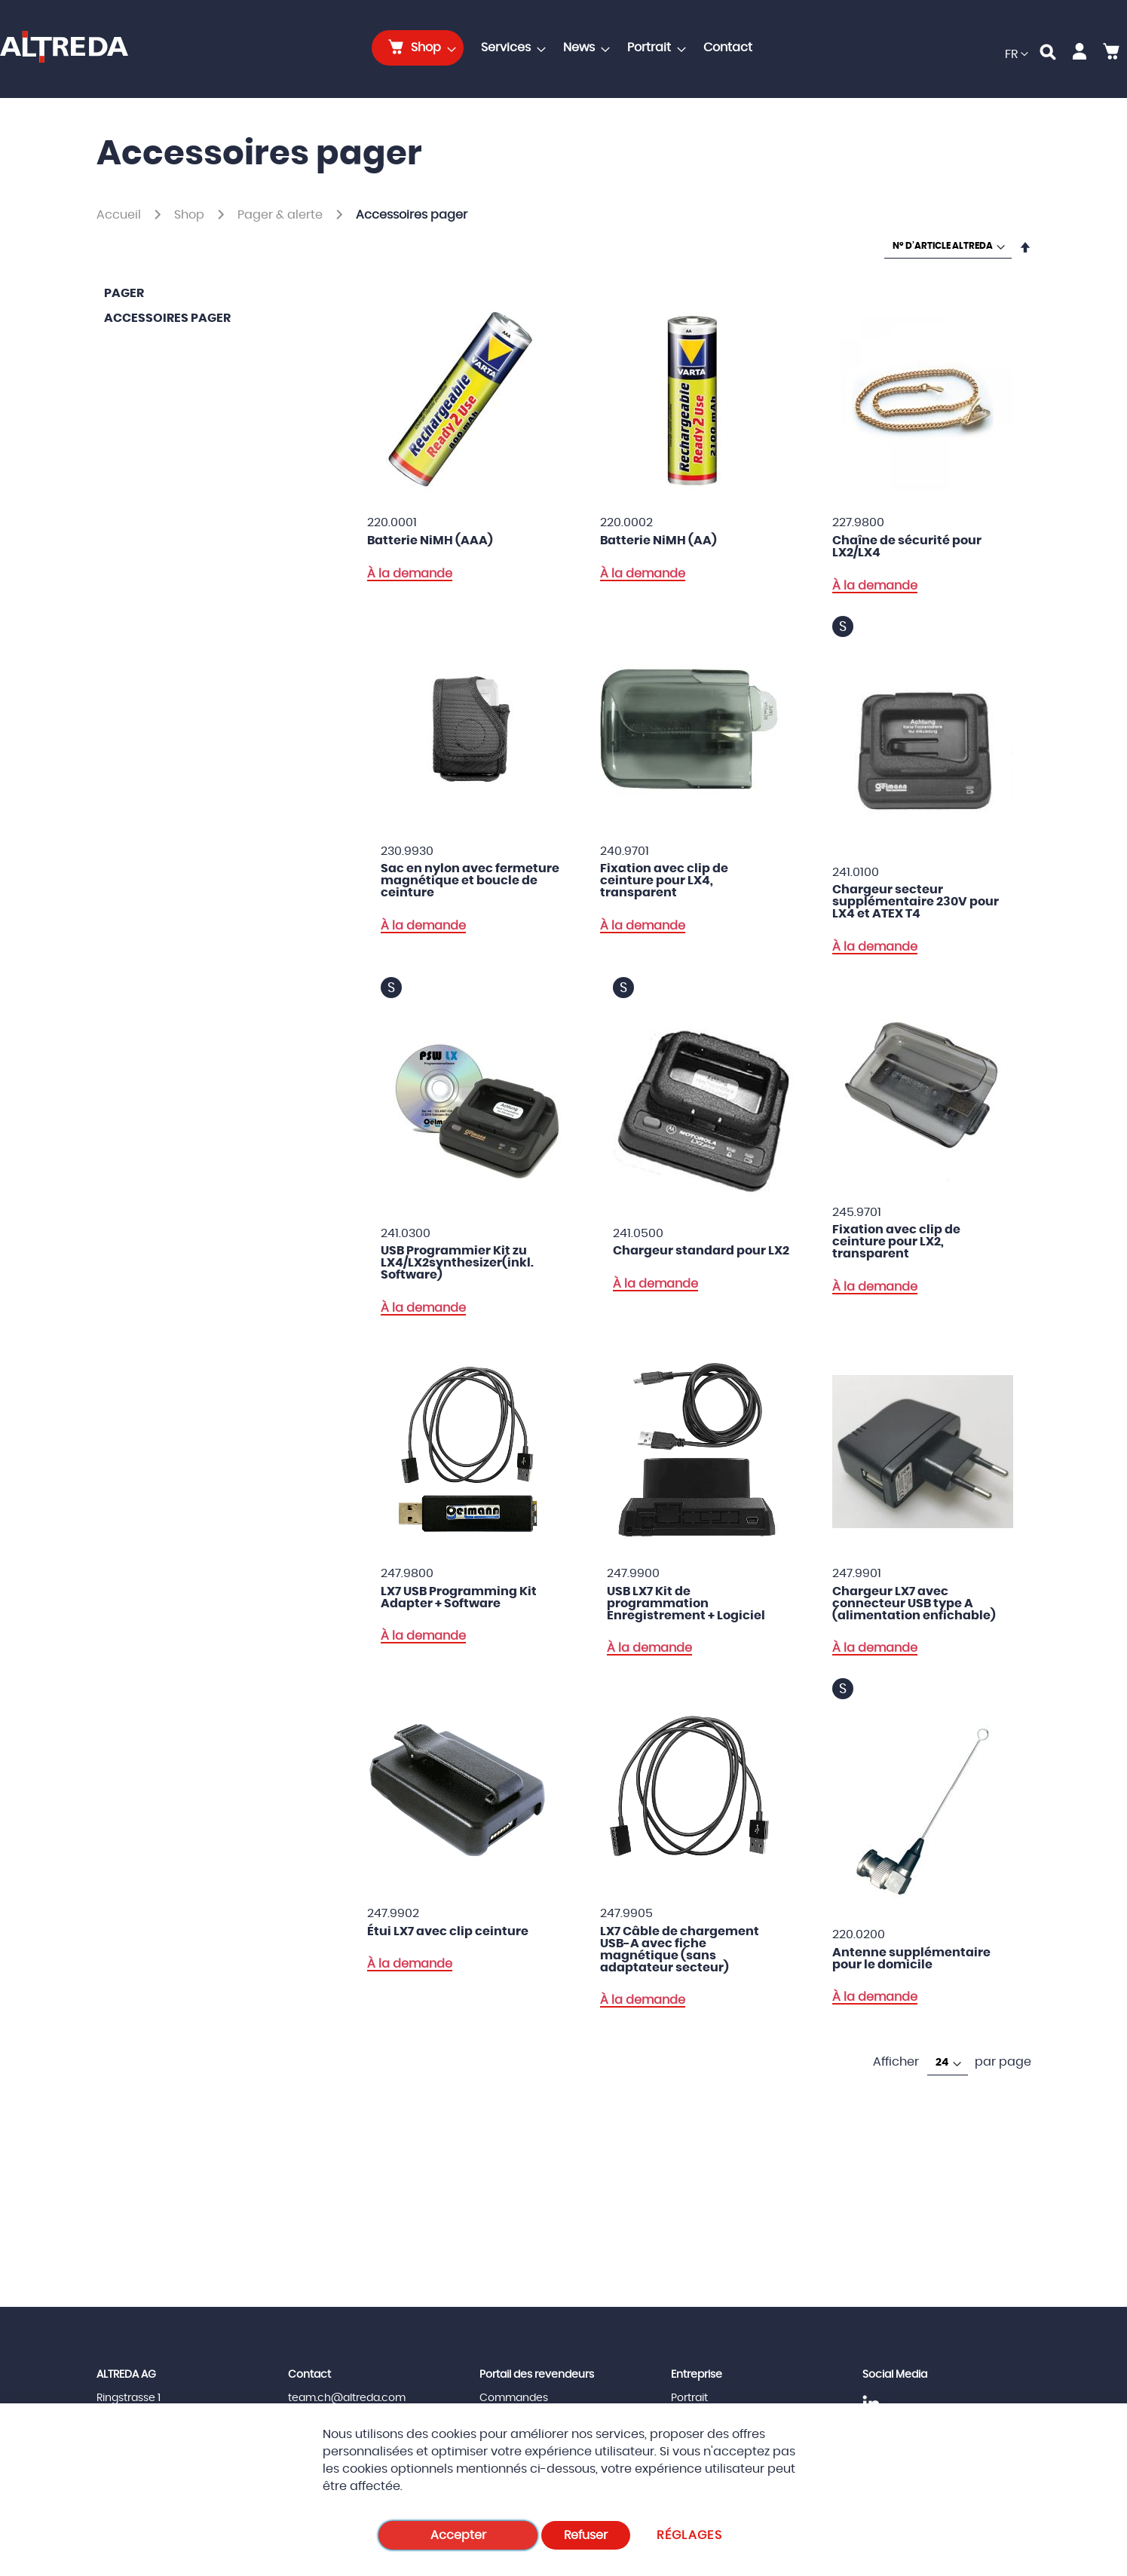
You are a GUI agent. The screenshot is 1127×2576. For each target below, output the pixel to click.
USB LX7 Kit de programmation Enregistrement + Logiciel (686, 1603)
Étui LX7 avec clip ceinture (447, 1931)
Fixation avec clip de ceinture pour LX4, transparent (664, 880)
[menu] (566, 48)
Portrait (689, 2398)
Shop (190, 215)
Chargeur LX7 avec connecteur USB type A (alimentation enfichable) (914, 1603)
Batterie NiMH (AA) (658, 540)
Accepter (458, 2535)
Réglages (689, 2535)
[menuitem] (417, 48)
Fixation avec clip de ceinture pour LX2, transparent (896, 1242)
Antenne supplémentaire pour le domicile (911, 1959)
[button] (1016, 54)
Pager (124, 293)
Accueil (120, 215)
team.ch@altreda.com (347, 2398)
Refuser (586, 2535)
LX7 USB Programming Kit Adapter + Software (459, 1597)
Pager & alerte (281, 215)
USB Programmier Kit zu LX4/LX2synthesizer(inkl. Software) (457, 1263)
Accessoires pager (167, 318)
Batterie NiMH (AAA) (430, 540)
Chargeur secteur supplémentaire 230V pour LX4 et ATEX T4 (915, 902)
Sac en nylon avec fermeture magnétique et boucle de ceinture (470, 880)
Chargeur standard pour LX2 (701, 1251)
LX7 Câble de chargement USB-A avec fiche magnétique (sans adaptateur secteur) (679, 1949)
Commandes (513, 2398)
